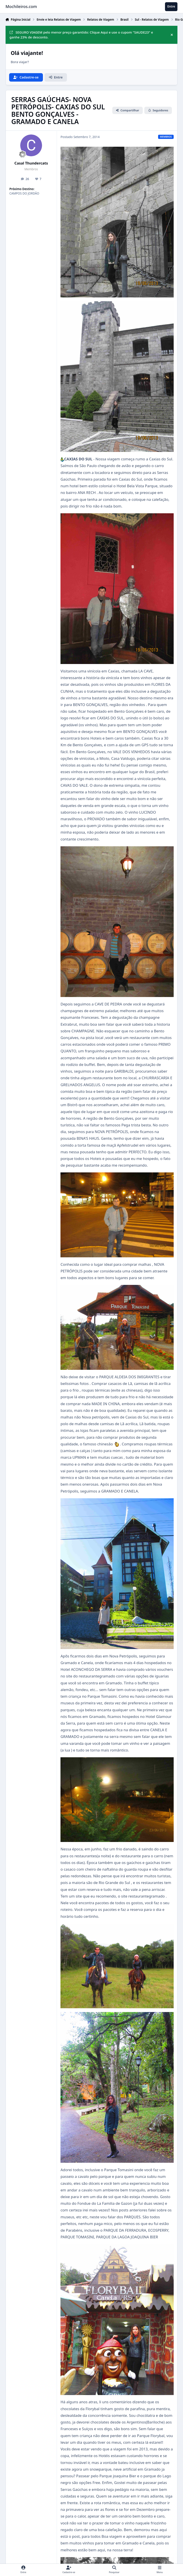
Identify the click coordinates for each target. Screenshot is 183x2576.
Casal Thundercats (31, 163)
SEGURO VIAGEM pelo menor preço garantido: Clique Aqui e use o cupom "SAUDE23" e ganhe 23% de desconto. (81, 35)
